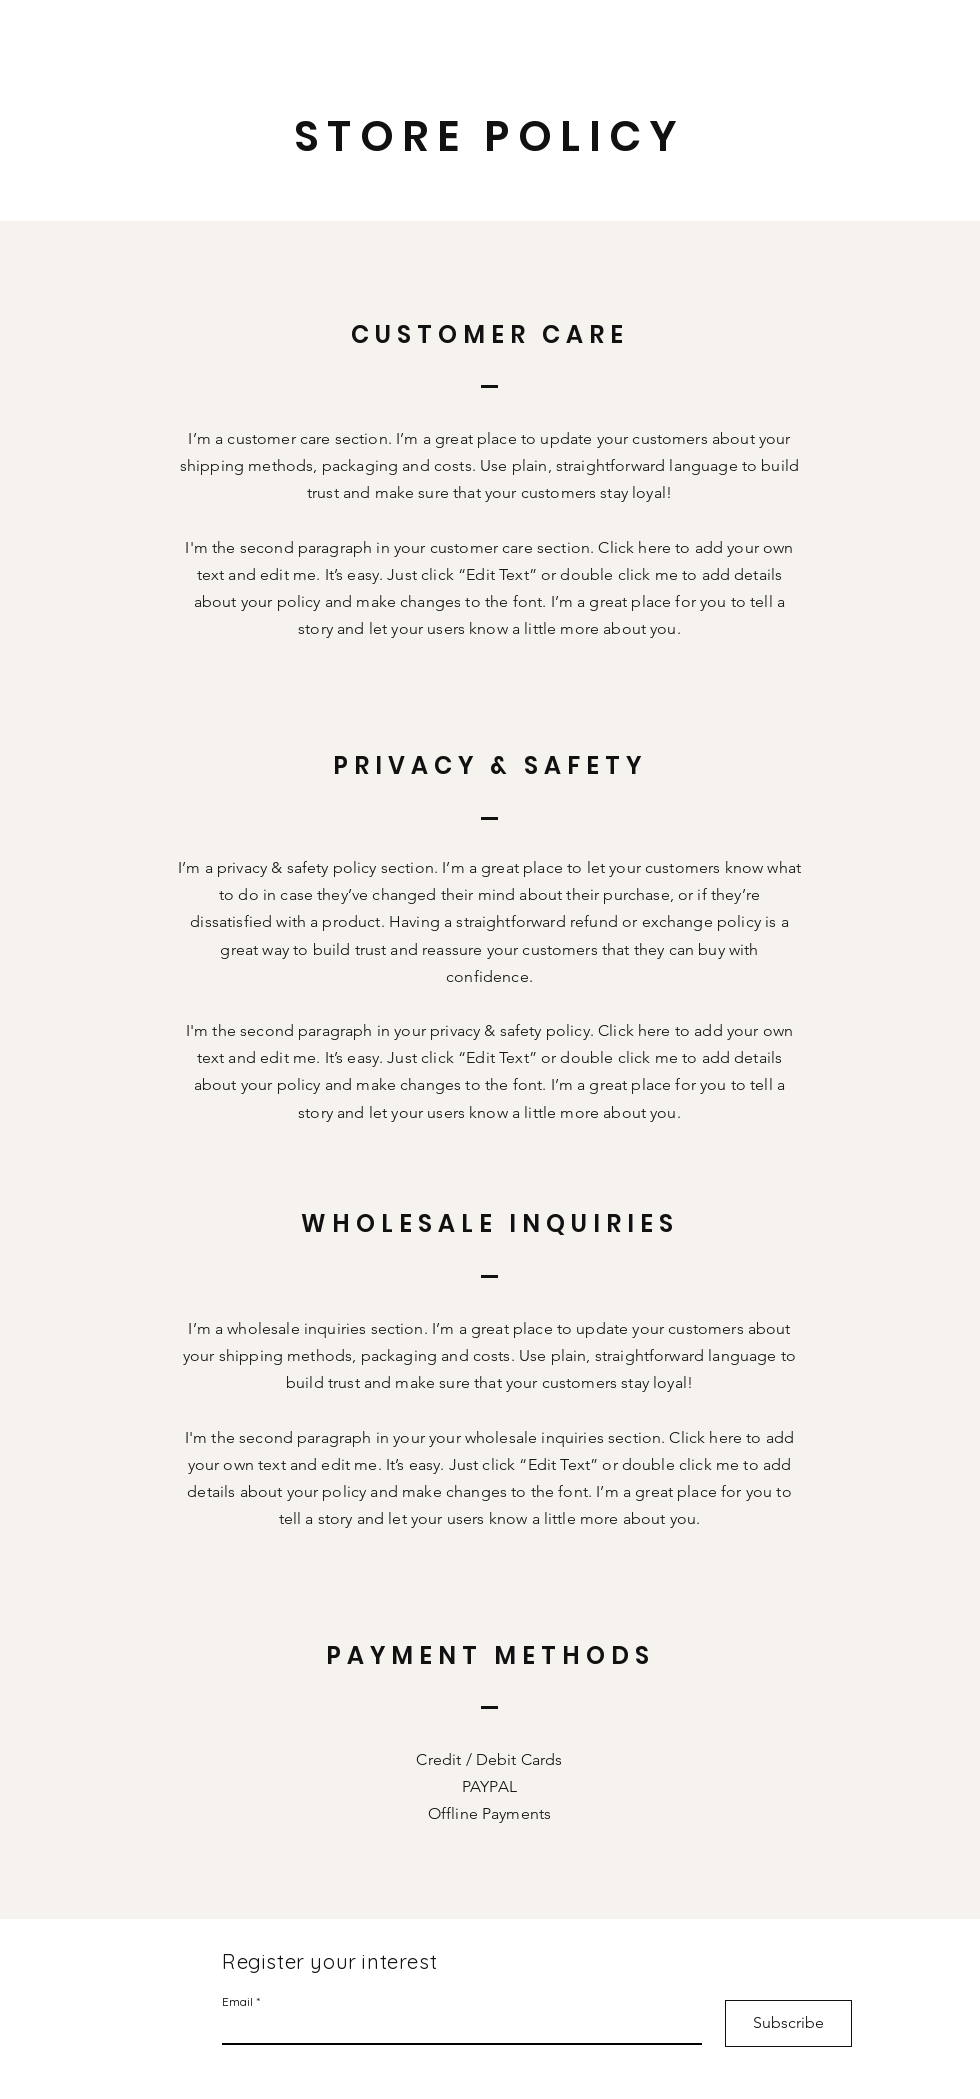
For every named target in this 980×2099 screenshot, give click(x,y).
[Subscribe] (788, 2023)
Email (237, 2002)
